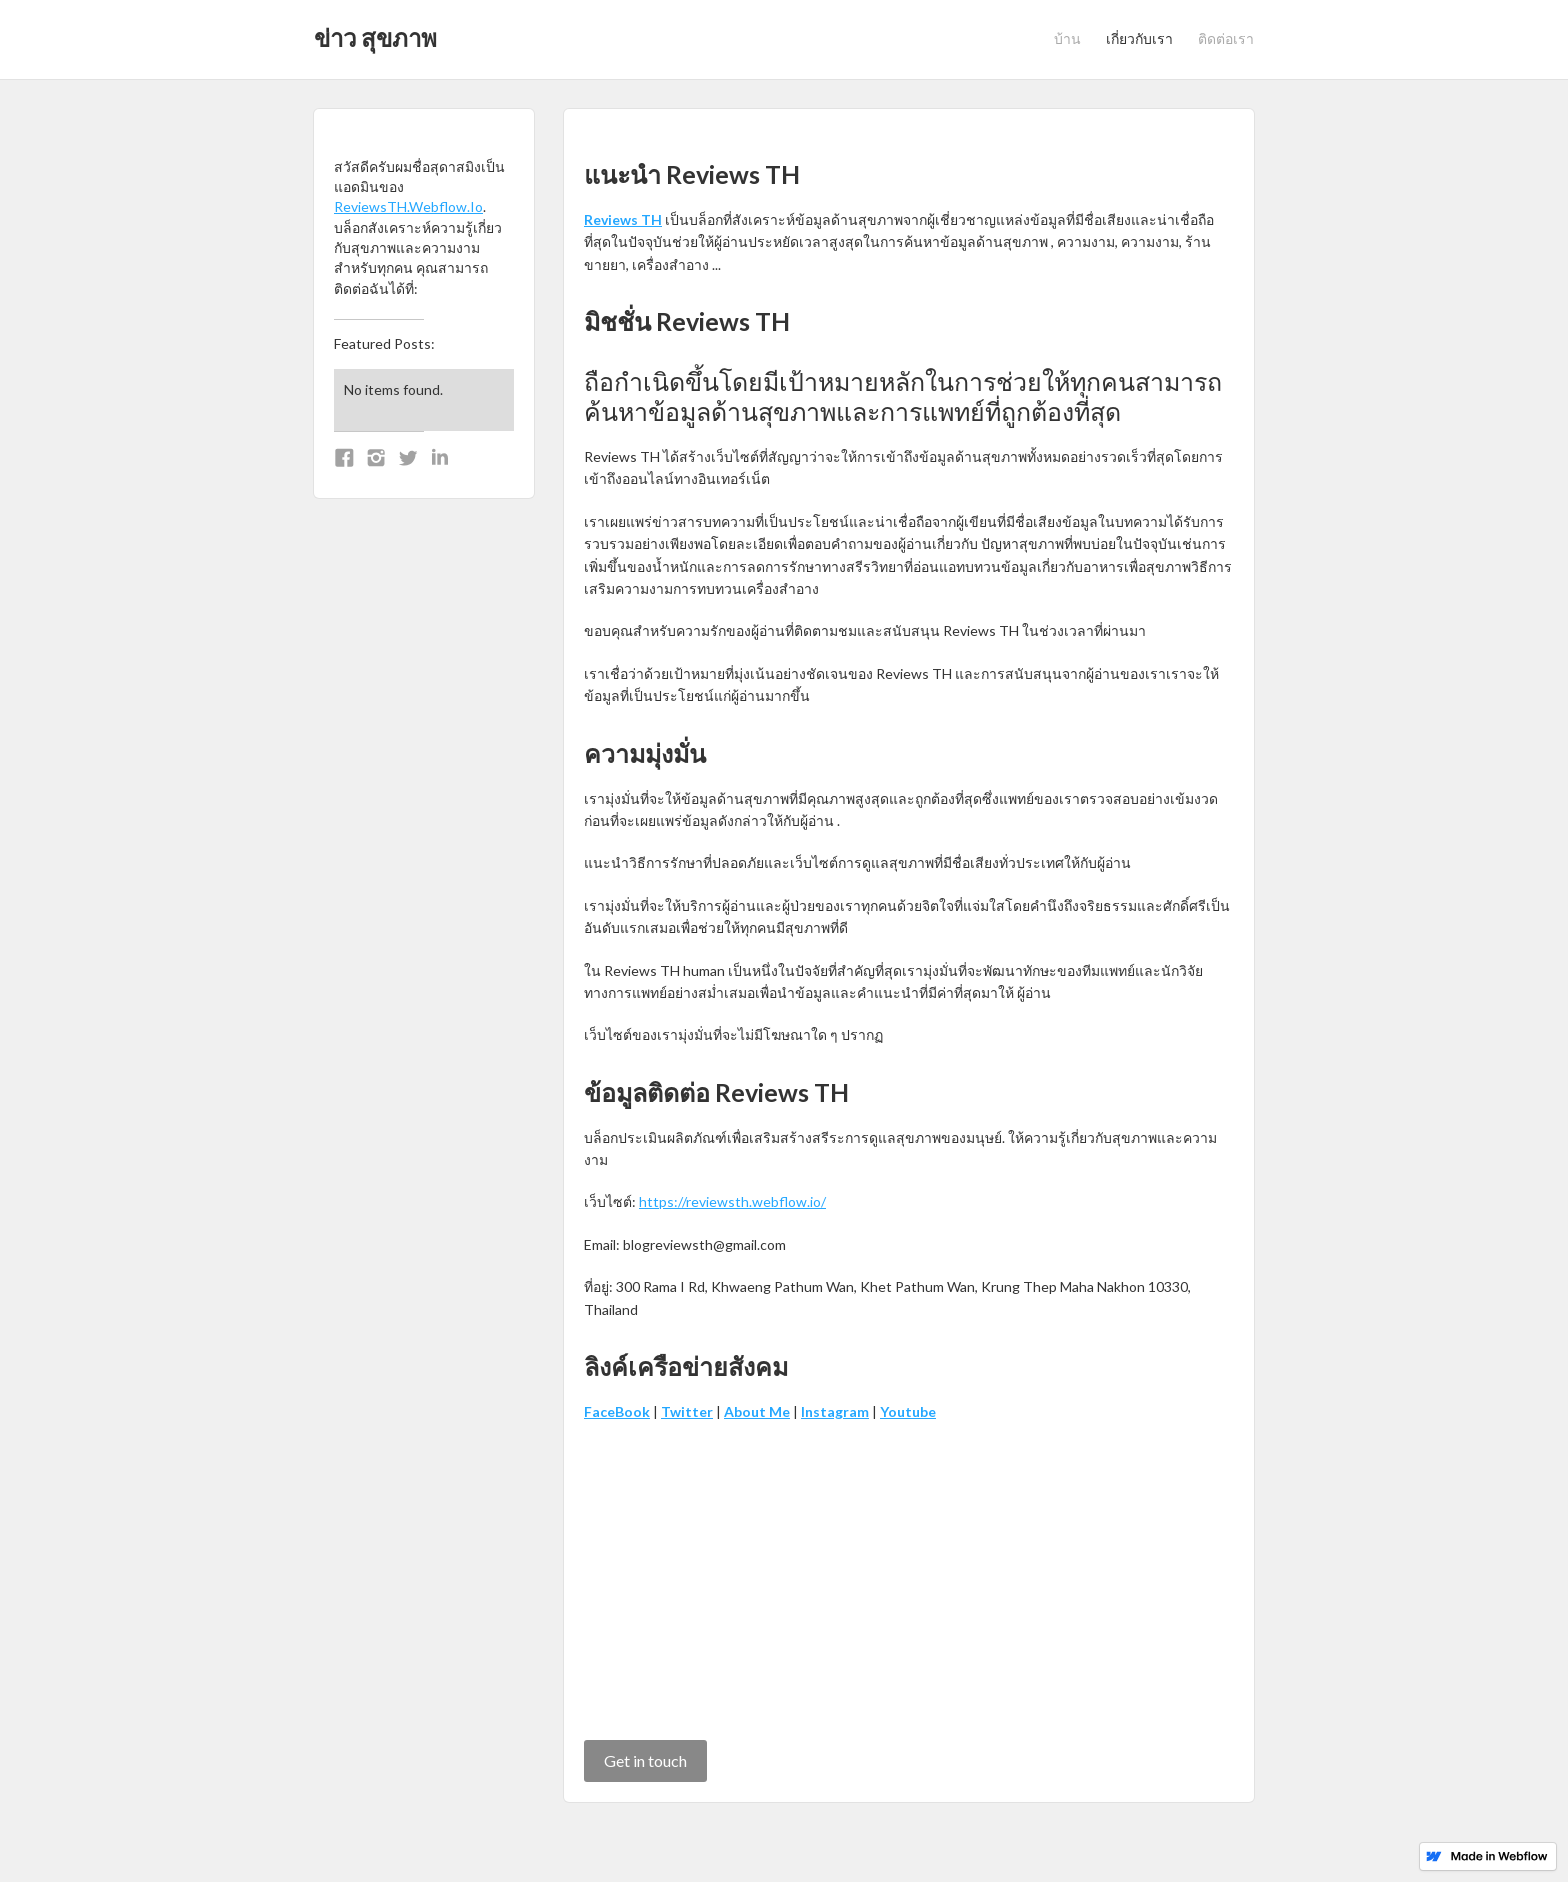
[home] (375, 32)
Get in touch (645, 1760)
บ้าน (1067, 38)
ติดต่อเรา (1226, 38)
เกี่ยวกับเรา (1139, 38)
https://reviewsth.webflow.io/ (732, 1201)
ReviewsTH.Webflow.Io (408, 206)
